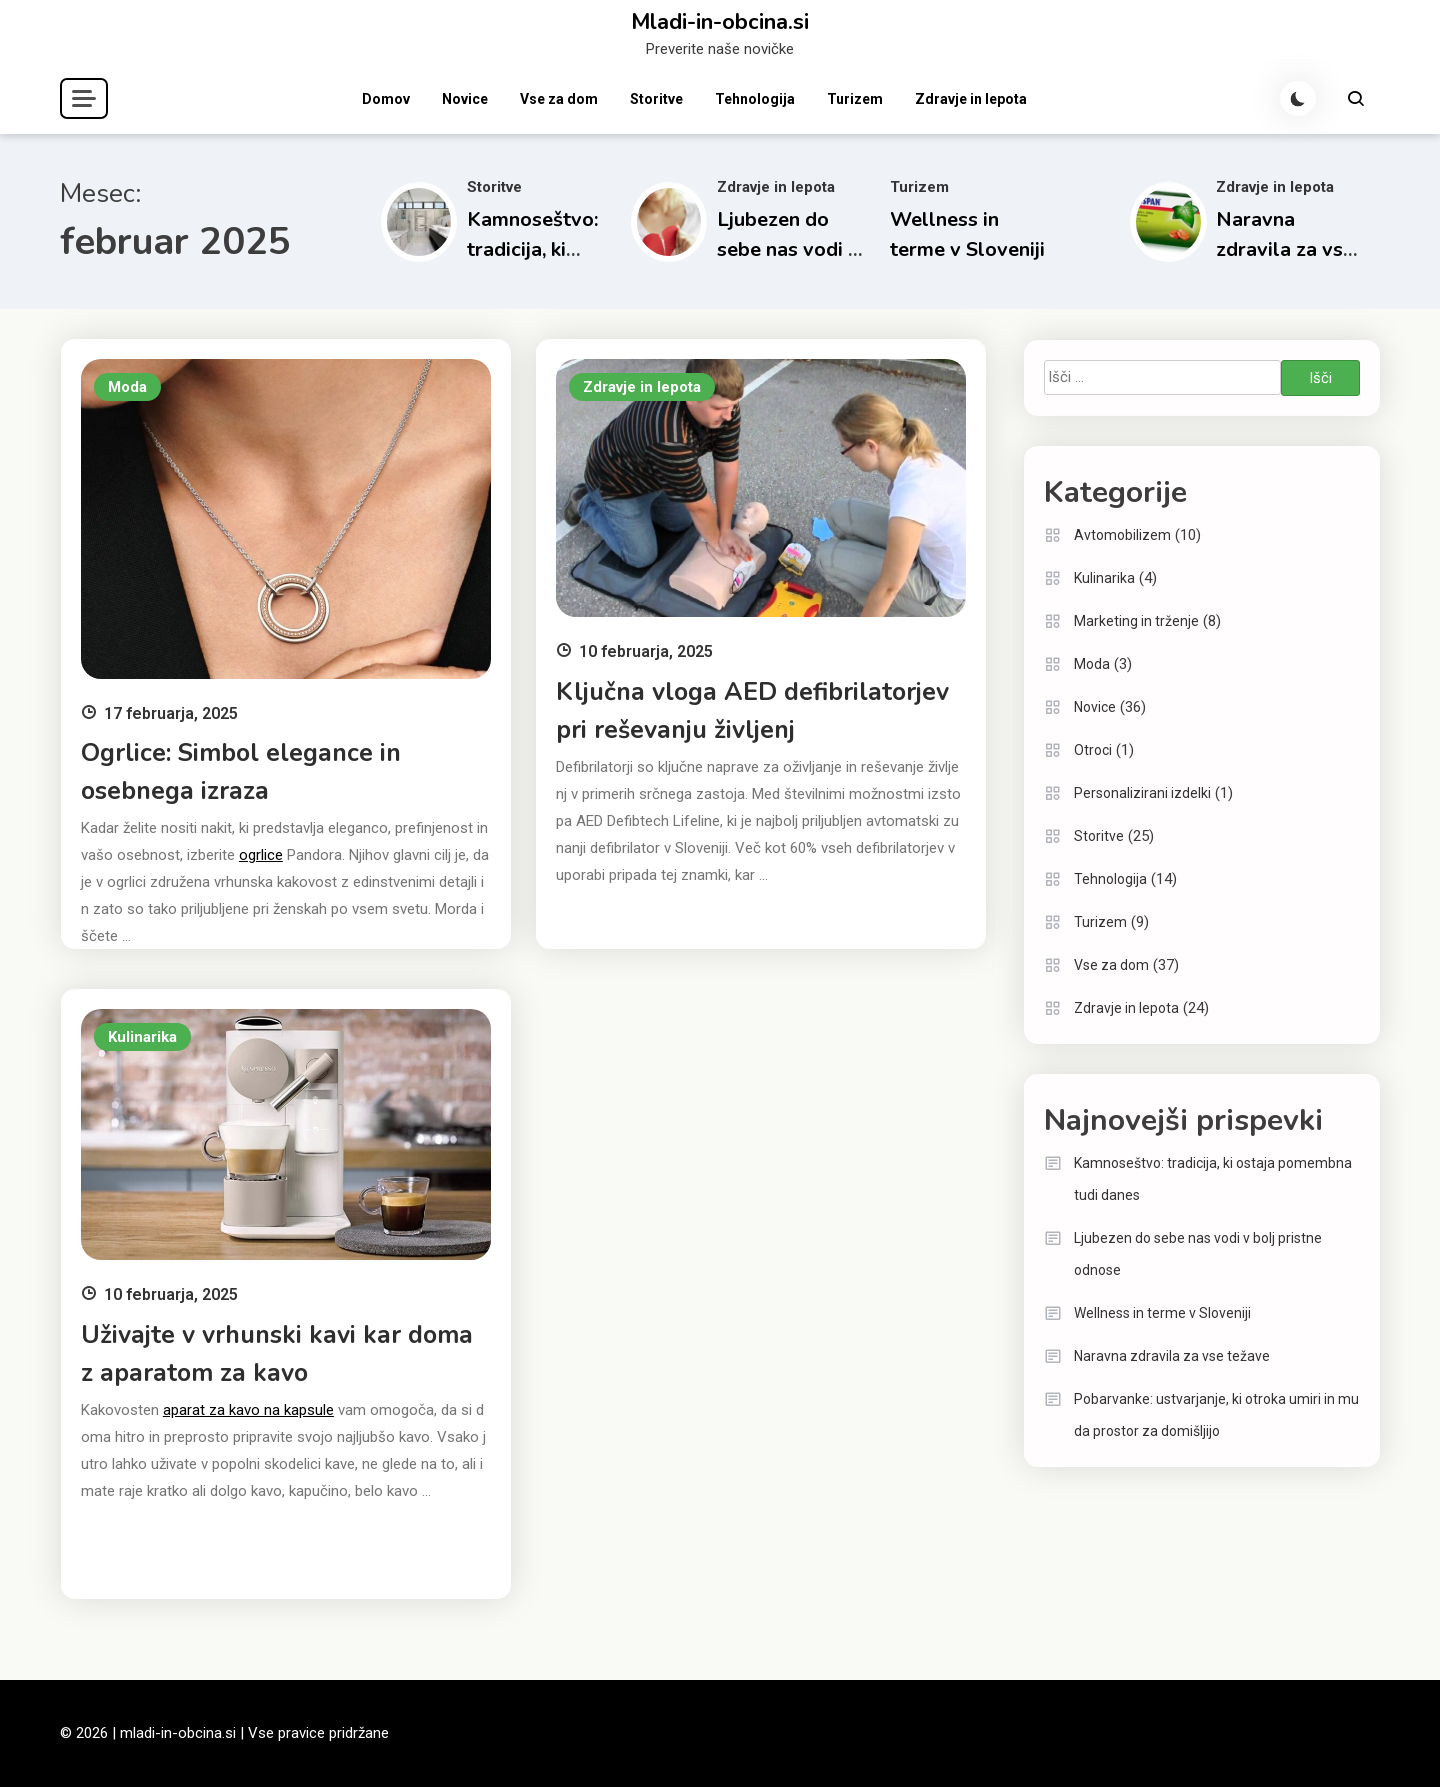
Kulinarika (142, 1037)
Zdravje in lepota (971, 99)
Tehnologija (755, 99)
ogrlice (261, 855)
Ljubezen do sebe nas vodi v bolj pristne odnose (1198, 1254)
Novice (465, 99)
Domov (386, 99)
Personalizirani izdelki (1142, 793)
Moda (127, 387)
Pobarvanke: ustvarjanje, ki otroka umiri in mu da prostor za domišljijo (1216, 1415)
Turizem (855, 99)
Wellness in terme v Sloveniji (1162, 1313)
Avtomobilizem (1122, 535)
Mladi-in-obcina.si (720, 22)
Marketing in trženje (1136, 621)
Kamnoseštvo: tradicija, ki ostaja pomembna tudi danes (1213, 1179)
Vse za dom (559, 99)
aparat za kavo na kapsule (248, 1410)
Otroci (1093, 750)
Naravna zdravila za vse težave (1285, 249)
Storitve (656, 99)
